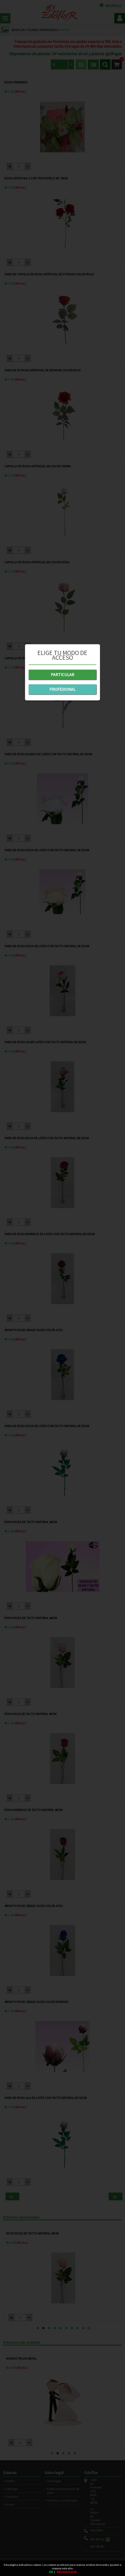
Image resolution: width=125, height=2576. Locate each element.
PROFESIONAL (62, 689)
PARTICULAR (62, 674)
